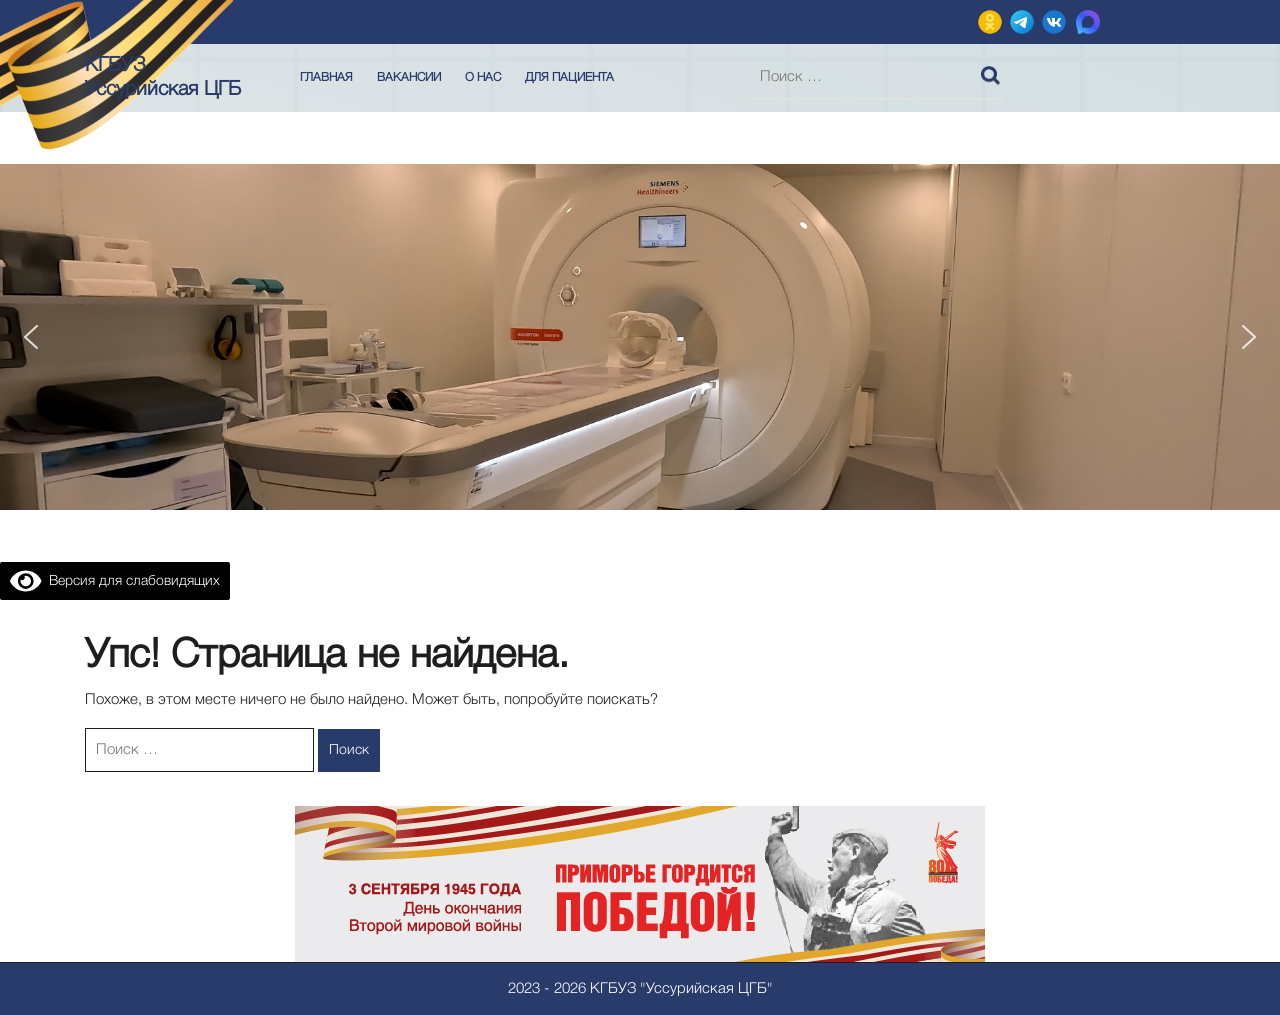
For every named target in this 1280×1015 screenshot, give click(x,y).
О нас (483, 77)
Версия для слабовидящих (115, 581)
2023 (524, 989)
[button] (31, 337)
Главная (326, 77)
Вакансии (409, 77)
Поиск (993, 71)
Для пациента (569, 77)
